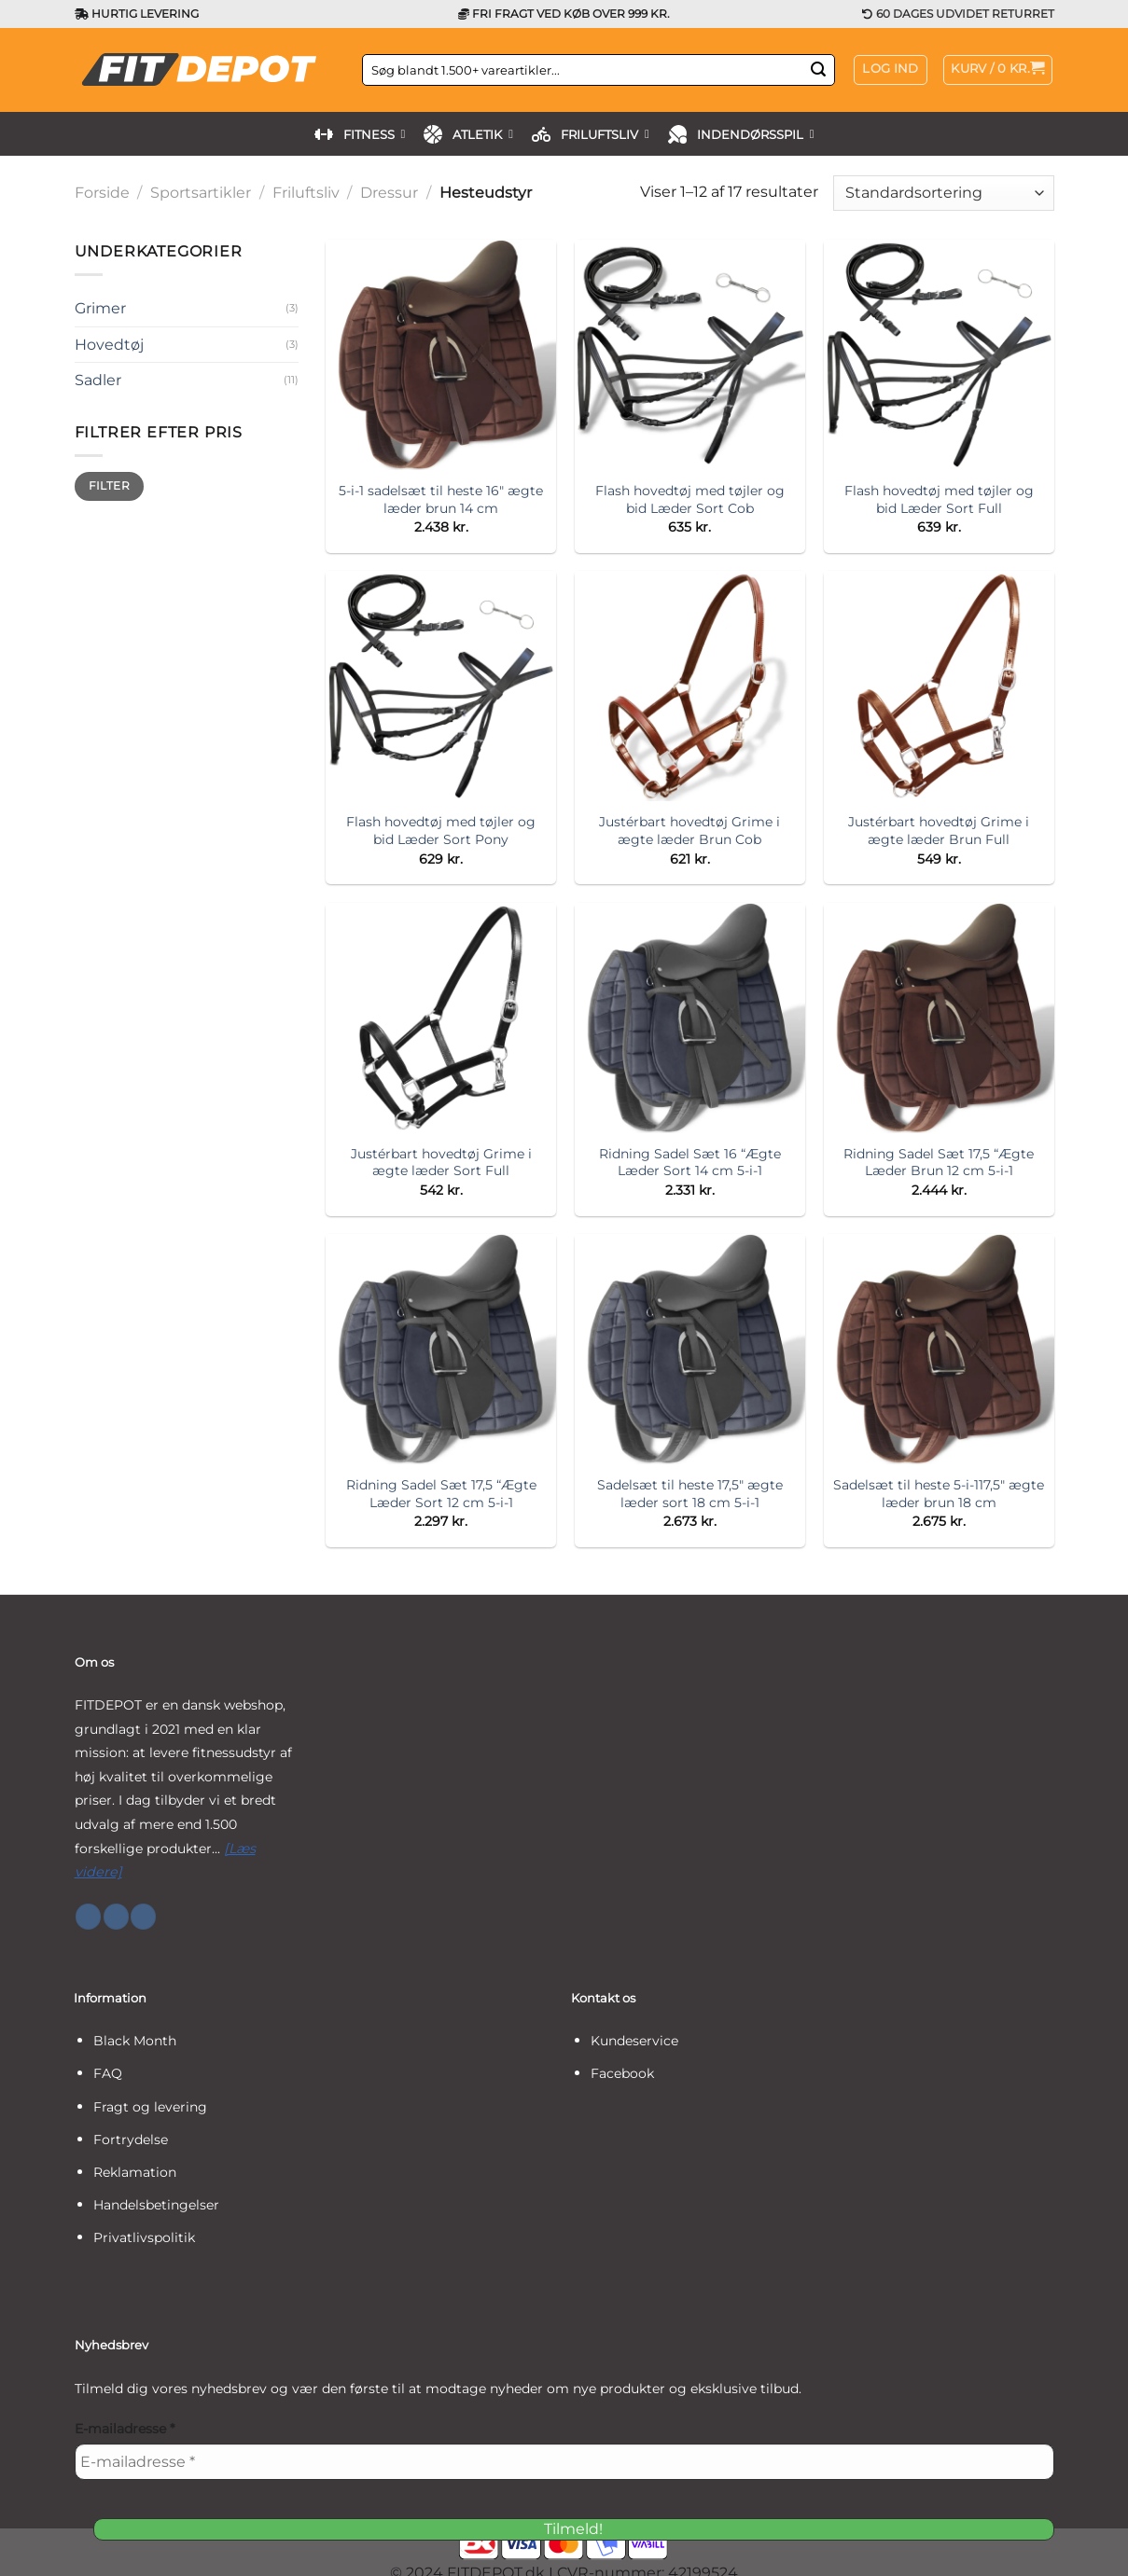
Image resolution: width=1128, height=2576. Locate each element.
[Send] (818, 70)
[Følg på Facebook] (88, 1917)
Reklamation (134, 2172)
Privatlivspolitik (144, 2237)
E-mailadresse (124, 2428)
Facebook (622, 2073)
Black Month (134, 2040)
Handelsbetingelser (156, 2204)
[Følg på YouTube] (143, 1917)
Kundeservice (634, 2040)
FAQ (107, 2073)
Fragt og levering (150, 2106)
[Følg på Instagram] (116, 1917)
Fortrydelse (130, 2139)
